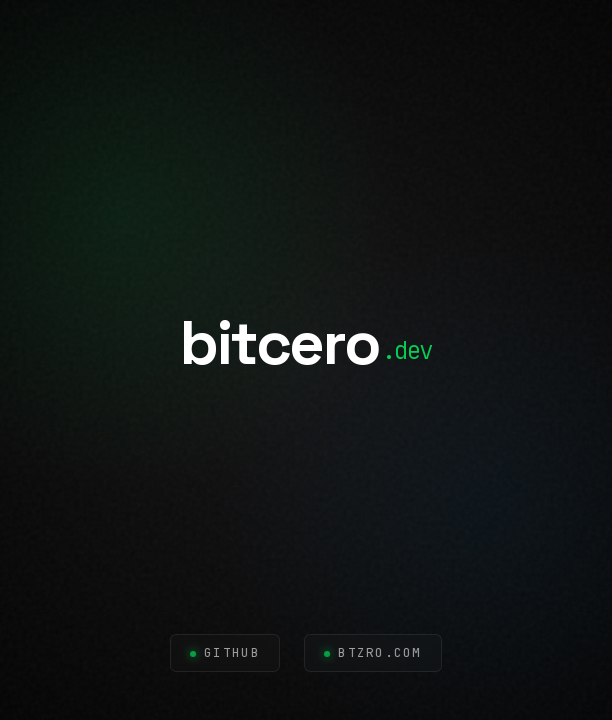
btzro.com (380, 652)
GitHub (232, 652)
